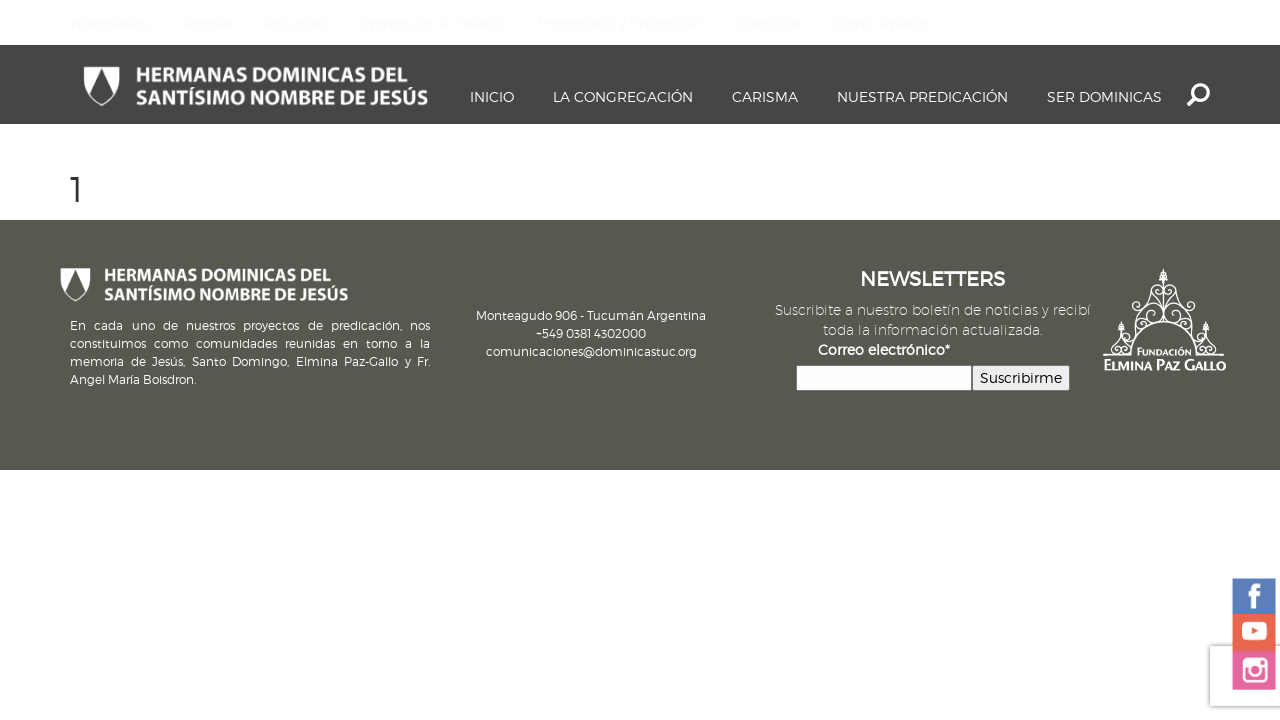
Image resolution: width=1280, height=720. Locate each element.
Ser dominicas (1104, 96)
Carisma (765, 96)
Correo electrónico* (884, 349)
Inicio (492, 96)
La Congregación (623, 96)
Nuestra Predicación (922, 96)
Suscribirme (1021, 377)
